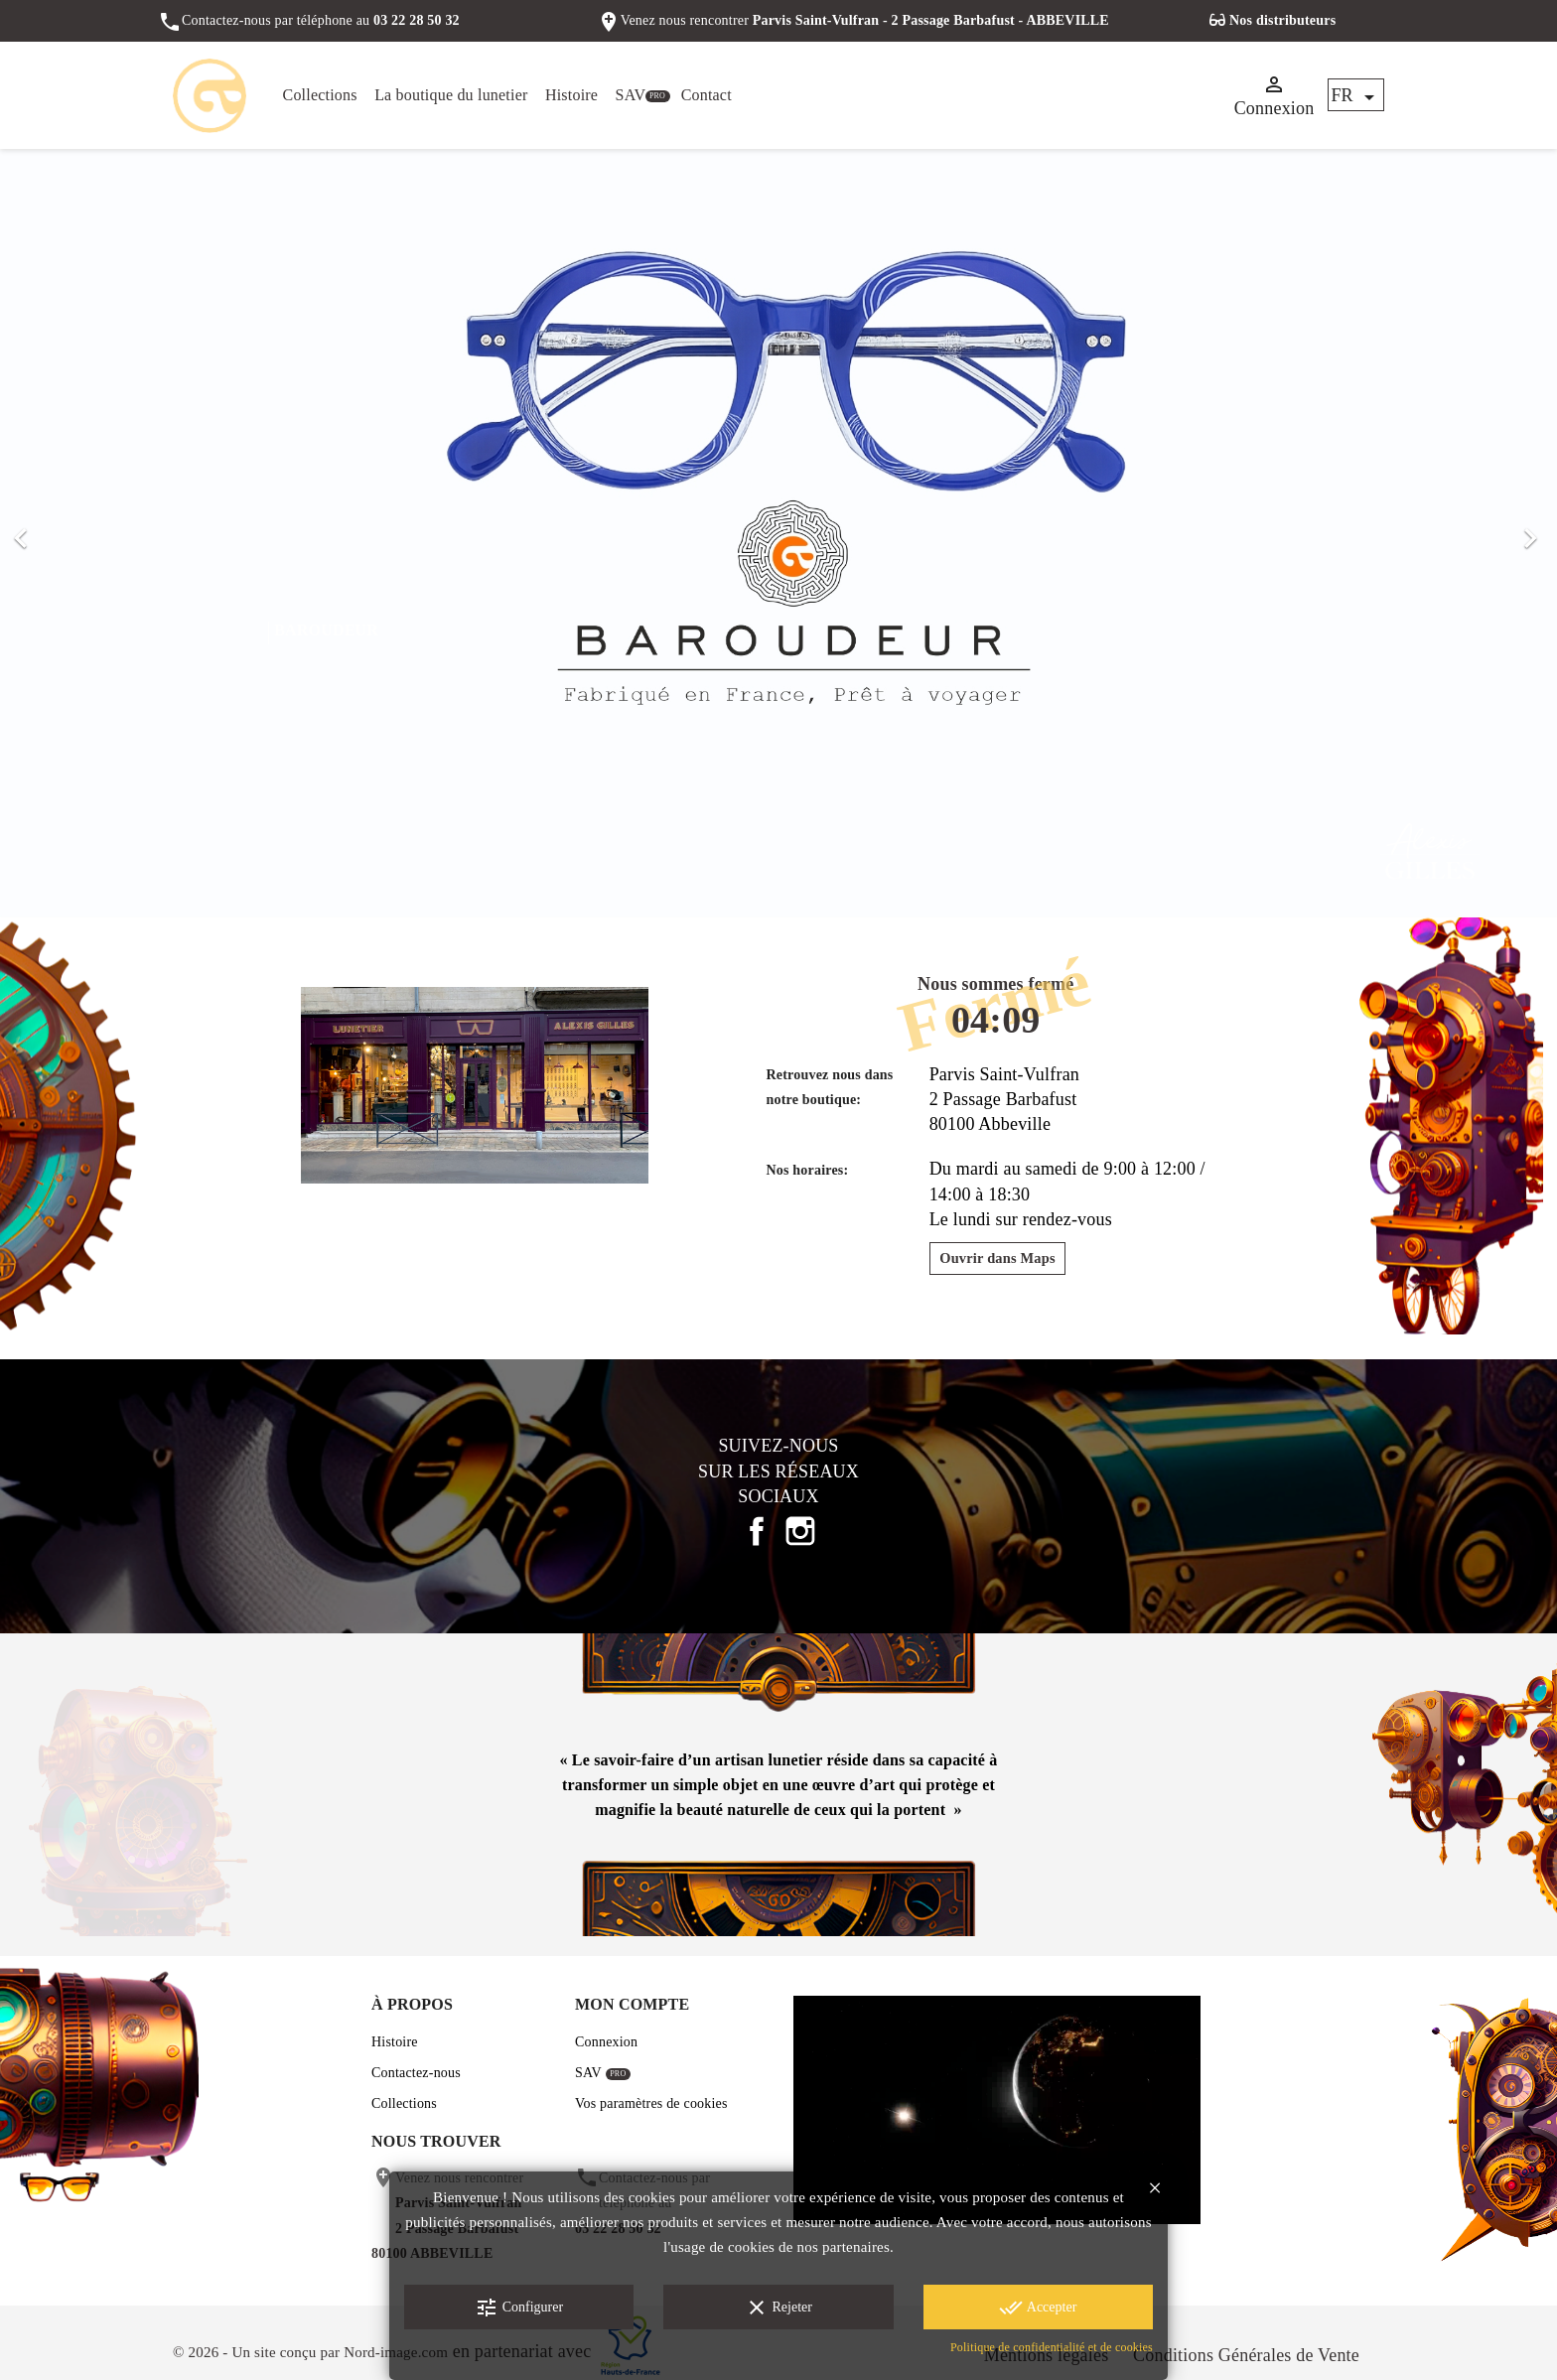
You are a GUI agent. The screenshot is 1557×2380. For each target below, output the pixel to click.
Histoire (571, 94)
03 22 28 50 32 (416, 20)
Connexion (606, 2041)
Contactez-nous (416, 2072)
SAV (631, 94)
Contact (706, 94)
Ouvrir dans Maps (997, 1258)
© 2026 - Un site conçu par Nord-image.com (310, 2352)
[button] (116, 533)
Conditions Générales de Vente (1246, 2355)
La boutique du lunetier (450, 94)
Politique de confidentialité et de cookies (1051, 2347)
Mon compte (632, 2004)
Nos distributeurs (1282, 20)
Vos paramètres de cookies (651, 2103)
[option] (778, 533)
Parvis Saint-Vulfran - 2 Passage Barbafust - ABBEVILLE (931, 20)
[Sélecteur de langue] (1356, 96)
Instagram (800, 1531)
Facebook (757, 1531)
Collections (320, 94)
